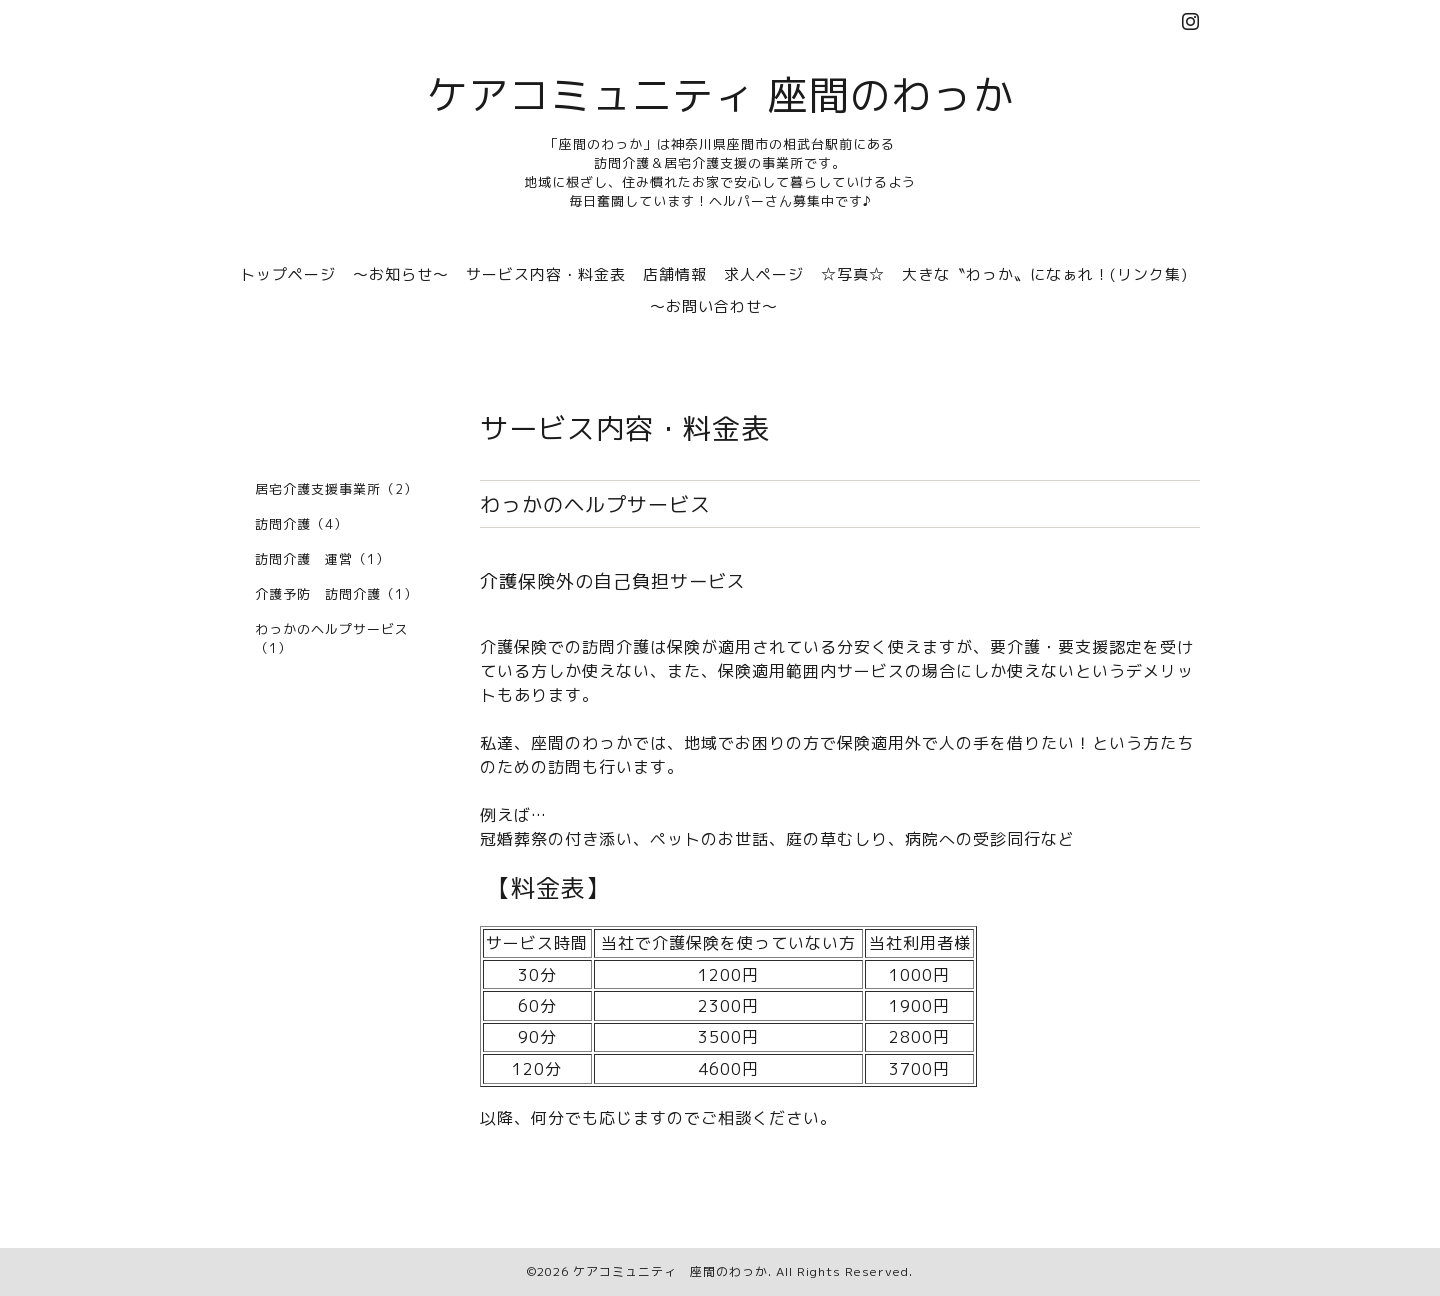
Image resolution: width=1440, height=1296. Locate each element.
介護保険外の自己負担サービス (613, 581)
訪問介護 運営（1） (322, 559)
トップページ (288, 274)
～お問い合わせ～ (714, 306)
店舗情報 (675, 274)
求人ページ (764, 274)
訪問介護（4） (301, 524)
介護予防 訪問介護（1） (336, 594)
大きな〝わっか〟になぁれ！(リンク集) (1045, 274)
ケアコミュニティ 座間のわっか (720, 95)
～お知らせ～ (401, 274)
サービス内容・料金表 (546, 274)
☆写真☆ (853, 274)
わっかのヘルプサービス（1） (332, 638)
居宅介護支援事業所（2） (336, 489)
